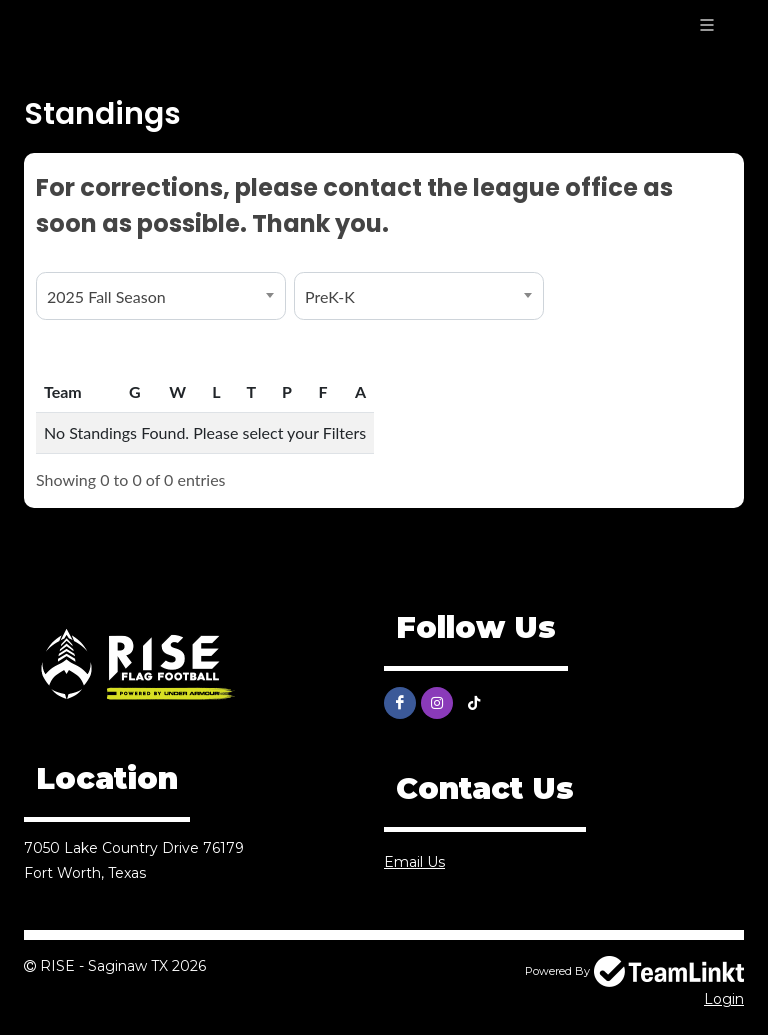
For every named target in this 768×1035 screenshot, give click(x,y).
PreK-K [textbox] (330, 296)
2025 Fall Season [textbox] (106, 296)
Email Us (414, 862)
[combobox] (161, 296)
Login (724, 999)
